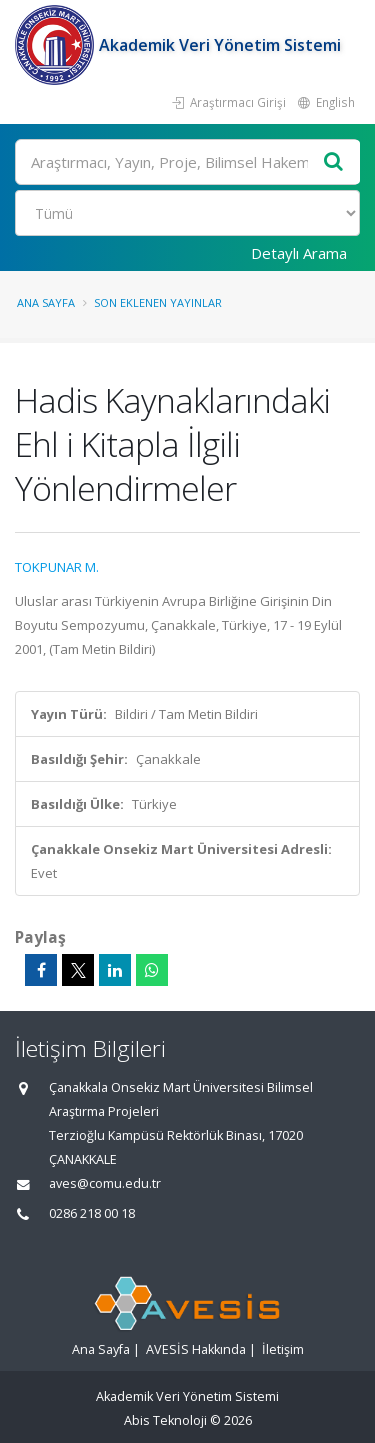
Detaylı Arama (299, 253)
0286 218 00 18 (92, 1213)
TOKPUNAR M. (57, 567)
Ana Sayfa (46, 302)
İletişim (283, 1349)
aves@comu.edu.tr (105, 1183)
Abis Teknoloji (165, 1420)
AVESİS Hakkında (196, 1349)
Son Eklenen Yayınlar (158, 302)
